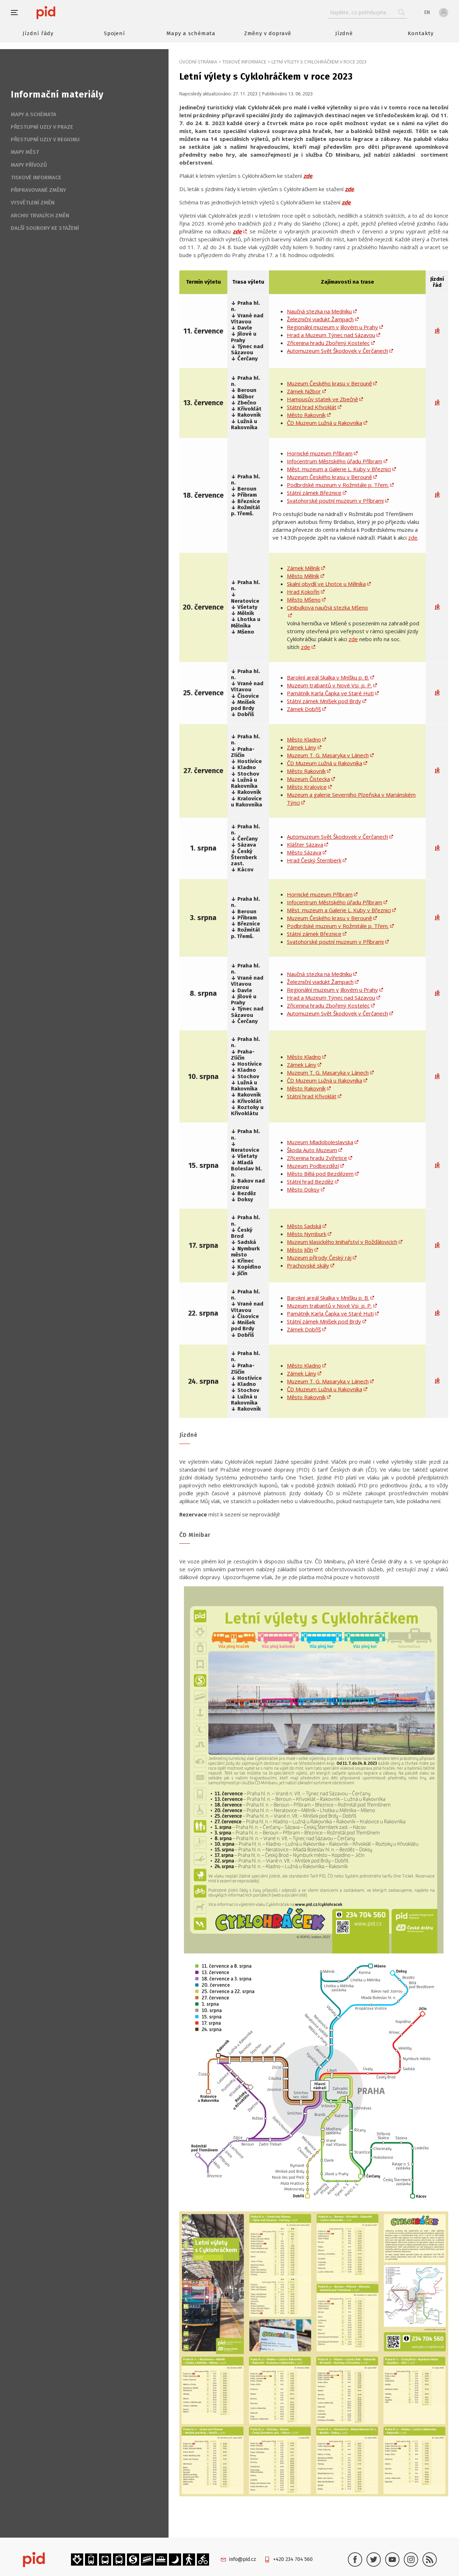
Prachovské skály (308, 1265)
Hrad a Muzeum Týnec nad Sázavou (331, 334)
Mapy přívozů (29, 165)
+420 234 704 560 (293, 2559)
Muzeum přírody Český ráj (319, 1257)
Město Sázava (304, 852)
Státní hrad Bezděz (310, 1181)
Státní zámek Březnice (314, 492)
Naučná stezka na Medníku (319, 311)
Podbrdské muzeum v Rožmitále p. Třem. (338, 484)
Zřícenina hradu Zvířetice (317, 1157)
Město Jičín (300, 1249)
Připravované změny (38, 190)
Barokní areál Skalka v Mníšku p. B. (328, 677)
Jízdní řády (38, 33)
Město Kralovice (307, 786)
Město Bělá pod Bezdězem (320, 1173)
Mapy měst (25, 152)
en (427, 12)
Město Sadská (304, 1226)
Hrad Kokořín (303, 591)
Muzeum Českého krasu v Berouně (329, 383)
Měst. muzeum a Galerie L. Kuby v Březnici (339, 469)
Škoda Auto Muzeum (312, 1150)
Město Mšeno (304, 599)
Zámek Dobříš (304, 708)
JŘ (437, 331)
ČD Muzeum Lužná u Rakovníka (324, 422)
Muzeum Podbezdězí (313, 1165)
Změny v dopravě (267, 33)
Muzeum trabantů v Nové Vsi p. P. (329, 685)
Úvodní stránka (198, 61)
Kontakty (421, 33)
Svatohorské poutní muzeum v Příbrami (335, 500)
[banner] (67, 12)
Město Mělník (303, 575)
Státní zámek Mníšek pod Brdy (324, 701)
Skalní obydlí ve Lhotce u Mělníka (326, 583)
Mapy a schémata (191, 33)
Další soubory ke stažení (45, 228)
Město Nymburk (306, 1233)
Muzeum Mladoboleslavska (320, 1142)
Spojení (114, 33)
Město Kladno (304, 739)
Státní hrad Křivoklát (311, 407)
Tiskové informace (244, 61)
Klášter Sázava (305, 844)
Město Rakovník (306, 414)
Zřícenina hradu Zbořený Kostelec (328, 342)
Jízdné (344, 33)
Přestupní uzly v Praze (42, 127)
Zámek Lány (301, 747)
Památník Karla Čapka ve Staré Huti (330, 693)
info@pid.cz (242, 2559)
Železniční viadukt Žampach (320, 319)
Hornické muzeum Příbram (319, 453)
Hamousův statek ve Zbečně (322, 399)
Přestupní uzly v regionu (45, 139)
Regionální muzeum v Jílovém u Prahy (332, 327)
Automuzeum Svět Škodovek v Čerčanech (337, 350)
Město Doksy (303, 1189)
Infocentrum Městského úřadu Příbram (334, 461)
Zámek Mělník (303, 568)
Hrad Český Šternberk (314, 860)
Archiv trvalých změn (40, 215)
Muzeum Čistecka (308, 778)
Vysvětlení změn (33, 202)
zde (349, 189)
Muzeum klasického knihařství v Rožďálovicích (342, 1241)
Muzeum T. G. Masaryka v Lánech (328, 755)
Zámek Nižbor (304, 391)
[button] (18, 12)
